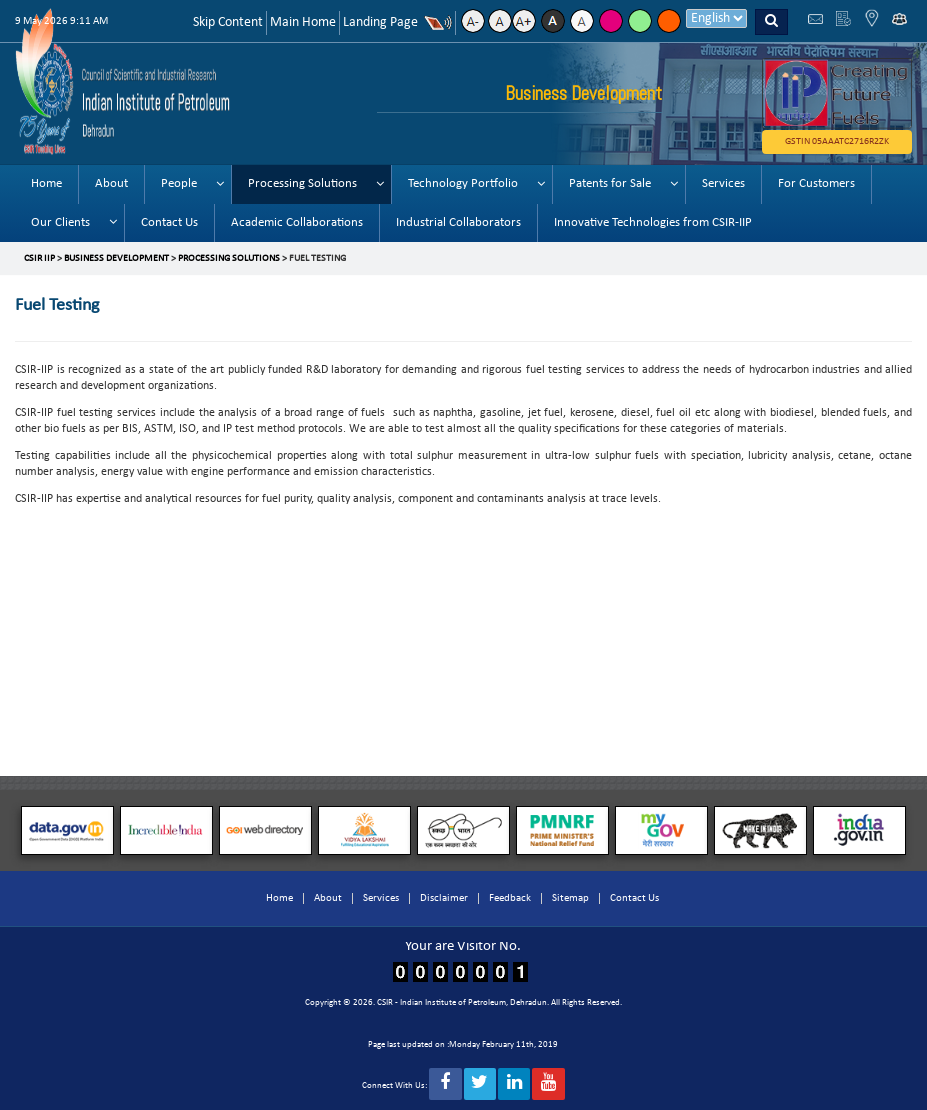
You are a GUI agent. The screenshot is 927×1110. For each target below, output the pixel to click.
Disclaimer (444, 898)
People (179, 183)
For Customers (816, 183)
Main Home (303, 22)
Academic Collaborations (297, 222)
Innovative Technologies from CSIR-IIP (653, 222)
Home (46, 183)
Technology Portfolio (463, 183)
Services (723, 183)
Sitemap (570, 898)
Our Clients (60, 222)
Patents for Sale (610, 183)
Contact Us (169, 222)
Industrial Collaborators (458, 222)
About (111, 183)
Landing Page (380, 22)
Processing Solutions (302, 183)
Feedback (510, 898)
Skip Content (228, 22)
